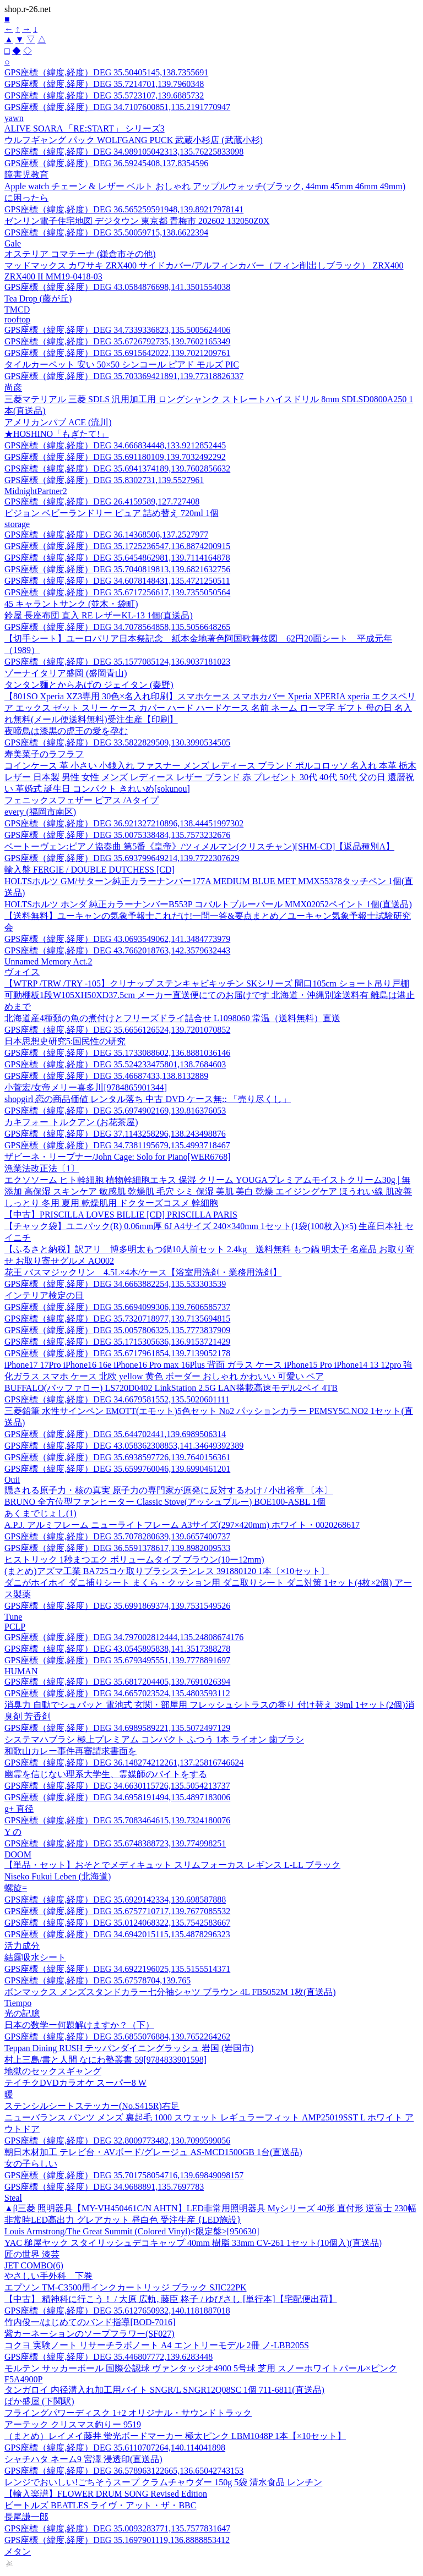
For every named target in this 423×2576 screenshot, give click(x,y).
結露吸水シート (35, 1957)
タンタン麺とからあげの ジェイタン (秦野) (88, 684)
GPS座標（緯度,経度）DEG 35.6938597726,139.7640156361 (117, 1457)
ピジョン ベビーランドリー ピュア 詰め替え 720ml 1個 (111, 513)
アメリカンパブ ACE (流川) (58, 422)
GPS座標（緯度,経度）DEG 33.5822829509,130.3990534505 (117, 742)
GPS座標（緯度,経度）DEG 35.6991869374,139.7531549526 (117, 1605)
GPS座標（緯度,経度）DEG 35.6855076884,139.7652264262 (117, 2036)
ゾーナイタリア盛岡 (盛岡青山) (65, 673)
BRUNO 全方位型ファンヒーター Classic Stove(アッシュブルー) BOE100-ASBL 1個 (165, 1501)
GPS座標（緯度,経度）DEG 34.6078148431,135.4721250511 (117, 580)
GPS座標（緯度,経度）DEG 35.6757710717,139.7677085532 (117, 1911)
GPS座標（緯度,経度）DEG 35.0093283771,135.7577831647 (117, 2528)
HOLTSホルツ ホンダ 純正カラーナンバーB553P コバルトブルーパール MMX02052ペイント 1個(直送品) (208, 904)
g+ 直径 (19, 1808)
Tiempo (17, 2003)
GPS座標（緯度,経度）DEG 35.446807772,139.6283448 (108, 2356)
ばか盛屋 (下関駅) (39, 2401)
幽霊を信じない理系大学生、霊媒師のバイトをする (105, 1774)
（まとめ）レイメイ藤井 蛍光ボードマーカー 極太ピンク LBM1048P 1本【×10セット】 (175, 2436)
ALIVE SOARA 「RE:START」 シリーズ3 (84, 128)
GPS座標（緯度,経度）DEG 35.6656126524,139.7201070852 (117, 1029)
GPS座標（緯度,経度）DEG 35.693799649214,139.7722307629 (121, 858)
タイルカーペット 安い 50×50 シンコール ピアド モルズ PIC (121, 364)
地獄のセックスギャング (52, 2071)
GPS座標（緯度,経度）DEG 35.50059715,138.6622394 (106, 232)
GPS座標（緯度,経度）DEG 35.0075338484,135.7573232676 (117, 835)
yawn (14, 118)
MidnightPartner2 (35, 491)
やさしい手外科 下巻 (48, 2276)
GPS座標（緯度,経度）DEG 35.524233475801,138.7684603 (115, 1064)
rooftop (17, 319)
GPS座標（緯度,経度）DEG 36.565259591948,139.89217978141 (123, 209)
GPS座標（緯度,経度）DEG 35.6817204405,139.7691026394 (117, 1681)
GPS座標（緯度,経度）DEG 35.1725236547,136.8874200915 (117, 546)
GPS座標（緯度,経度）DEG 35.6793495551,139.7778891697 (117, 1660)
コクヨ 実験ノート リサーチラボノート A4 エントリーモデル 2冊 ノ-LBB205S (156, 2345)
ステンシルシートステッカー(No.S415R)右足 (92, 2106)
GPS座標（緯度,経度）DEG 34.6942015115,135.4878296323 (117, 1934)
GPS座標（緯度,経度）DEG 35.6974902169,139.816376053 (115, 1110)
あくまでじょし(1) (40, 1513)
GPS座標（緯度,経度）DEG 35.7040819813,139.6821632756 (117, 569)
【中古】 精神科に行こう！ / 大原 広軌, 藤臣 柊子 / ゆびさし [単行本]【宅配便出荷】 (170, 2299)
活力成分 (22, 1945)
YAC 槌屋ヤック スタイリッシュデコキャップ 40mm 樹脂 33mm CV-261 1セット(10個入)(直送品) (193, 2243)
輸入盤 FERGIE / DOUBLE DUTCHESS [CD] (89, 869)
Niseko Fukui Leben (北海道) (57, 1876)
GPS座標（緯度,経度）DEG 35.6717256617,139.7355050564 (117, 592)
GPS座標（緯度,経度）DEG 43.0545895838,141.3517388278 (117, 1648)
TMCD (17, 309)
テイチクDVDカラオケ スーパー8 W (75, 2082)
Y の (12, 1832)
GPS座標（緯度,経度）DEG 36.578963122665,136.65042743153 (123, 2470)
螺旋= (15, 1888)
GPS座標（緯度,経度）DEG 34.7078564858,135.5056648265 (117, 627)
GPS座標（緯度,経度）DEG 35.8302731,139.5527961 (104, 480)
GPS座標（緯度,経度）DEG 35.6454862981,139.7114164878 (117, 557)
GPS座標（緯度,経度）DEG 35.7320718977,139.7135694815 (117, 1318)
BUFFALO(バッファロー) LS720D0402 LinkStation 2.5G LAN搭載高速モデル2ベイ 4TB (171, 1388)
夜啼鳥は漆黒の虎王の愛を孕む (66, 731)
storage (17, 524)
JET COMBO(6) (33, 2265)
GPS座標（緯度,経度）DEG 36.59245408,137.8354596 (106, 163)
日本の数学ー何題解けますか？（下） (79, 2025)
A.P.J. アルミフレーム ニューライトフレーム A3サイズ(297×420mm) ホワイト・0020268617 (182, 1525)
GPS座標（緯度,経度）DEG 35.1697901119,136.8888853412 (117, 2540)
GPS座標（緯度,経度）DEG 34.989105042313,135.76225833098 (123, 151)
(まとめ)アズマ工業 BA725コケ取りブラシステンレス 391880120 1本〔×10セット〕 (166, 1571)
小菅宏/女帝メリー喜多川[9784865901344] (85, 1087)
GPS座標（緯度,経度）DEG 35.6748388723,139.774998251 (115, 1843)
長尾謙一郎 (26, 2517)
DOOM (17, 1854)
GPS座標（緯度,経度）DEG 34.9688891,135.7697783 (104, 2186)
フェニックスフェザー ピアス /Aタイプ (81, 800)
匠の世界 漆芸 (31, 2254)
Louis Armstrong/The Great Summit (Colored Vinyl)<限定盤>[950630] (131, 2231)
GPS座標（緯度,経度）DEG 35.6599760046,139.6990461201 (117, 1468)
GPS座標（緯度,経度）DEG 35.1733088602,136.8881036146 (117, 1052)
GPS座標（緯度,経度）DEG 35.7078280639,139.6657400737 (117, 1536)
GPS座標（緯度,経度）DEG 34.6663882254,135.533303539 (115, 1284)
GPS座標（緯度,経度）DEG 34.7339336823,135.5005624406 (117, 330)
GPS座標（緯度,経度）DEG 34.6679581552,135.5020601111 (116, 1399)
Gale (12, 243)
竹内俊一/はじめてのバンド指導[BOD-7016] (89, 2322)
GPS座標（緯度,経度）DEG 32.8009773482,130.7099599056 (117, 2140)
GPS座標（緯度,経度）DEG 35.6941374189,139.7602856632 (117, 468)
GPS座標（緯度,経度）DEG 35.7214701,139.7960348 (104, 84)
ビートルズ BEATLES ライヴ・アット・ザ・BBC (100, 2505)
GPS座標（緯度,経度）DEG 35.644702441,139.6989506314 (115, 1434)
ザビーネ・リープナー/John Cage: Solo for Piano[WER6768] (117, 1156)
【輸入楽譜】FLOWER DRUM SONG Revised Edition (105, 2493)
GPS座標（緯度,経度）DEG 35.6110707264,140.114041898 (114, 2447)
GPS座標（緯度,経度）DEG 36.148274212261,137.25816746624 (123, 1762)
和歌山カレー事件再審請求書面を (70, 1751)
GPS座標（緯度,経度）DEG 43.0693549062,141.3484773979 (117, 939)
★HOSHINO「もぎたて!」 (56, 434)
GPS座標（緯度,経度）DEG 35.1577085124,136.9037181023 (117, 661)
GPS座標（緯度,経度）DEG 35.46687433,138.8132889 (106, 1076)
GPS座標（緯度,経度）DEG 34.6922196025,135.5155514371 (117, 1969)
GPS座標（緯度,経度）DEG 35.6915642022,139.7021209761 (117, 353)
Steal (13, 2197)
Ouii (12, 1479)
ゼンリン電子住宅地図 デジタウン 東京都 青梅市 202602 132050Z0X (136, 221)
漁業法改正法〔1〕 (41, 1168)
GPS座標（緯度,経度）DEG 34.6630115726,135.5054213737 (117, 1785)
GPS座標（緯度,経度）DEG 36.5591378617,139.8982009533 (117, 1548)
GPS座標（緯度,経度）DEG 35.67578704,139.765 (97, 1980)
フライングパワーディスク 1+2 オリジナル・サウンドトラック (128, 2413)
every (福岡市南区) (40, 811)
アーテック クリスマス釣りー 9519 (72, 2424)
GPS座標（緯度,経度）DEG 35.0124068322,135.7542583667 (117, 1922)
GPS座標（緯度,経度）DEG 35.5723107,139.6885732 (104, 95)
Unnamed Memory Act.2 (48, 961)
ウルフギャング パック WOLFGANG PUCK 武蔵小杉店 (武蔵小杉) (133, 140)
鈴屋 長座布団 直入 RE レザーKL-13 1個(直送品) (98, 615)
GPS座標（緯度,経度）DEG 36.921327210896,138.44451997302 (123, 823)
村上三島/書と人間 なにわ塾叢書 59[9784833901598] (105, 2059)
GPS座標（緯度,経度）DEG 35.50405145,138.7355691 (106, 72)
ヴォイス (22, 972)
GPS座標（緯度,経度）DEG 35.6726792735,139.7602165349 (117, 341)
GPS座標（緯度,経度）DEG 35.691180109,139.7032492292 (115, 457)
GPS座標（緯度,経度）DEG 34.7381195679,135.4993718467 (117, 1145)
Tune (13, 1616)
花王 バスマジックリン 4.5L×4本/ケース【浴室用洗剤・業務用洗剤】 (142, 1272)
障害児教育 (26, 174)
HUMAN (20, 1671)
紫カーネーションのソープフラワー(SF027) (89, 2333)
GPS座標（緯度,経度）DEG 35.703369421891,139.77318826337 (123, 376)
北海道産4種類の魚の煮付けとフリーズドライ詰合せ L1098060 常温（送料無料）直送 (172, 1018)
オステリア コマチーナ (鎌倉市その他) (80, 254)
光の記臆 (22, 2013)
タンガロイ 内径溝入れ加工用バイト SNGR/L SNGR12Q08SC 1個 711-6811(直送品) (164, 2389)
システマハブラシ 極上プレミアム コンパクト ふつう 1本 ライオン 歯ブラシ (154, 1739)
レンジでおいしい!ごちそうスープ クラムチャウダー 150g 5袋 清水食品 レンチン (163, 2482)
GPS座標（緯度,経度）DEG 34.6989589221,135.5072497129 (117, 1728)
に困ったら (26, 197)
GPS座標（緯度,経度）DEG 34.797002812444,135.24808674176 (123, 1637)
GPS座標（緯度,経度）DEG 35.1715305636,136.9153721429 (117, 1341)
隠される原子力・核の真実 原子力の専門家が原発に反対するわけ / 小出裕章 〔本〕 (168, 1490)
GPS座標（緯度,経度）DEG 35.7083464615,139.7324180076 (117, 1820)
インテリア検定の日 (44, 1295)
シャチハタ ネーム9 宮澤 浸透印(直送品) (83, 2459)
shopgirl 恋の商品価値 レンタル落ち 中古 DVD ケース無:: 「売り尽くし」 (147, 1099)
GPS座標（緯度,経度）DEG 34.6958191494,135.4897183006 (117, 1797)
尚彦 (13, 387)
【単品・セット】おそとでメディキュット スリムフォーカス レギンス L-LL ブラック (172, 1865)
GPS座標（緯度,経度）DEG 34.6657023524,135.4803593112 (117, 1693)
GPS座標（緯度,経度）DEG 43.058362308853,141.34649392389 (123, 1445)
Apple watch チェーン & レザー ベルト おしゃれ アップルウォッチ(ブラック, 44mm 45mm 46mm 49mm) (204, 186)
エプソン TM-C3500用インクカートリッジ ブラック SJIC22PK (125, 2287)
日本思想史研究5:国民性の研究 (65, 1041)
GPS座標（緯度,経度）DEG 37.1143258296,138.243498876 (115, 1133)
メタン (17, 2551)
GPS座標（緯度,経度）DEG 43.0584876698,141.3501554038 (117, 287)
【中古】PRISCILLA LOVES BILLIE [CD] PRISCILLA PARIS (120, 1214)
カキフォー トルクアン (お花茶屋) (71, 1122)
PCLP (14, 1626)
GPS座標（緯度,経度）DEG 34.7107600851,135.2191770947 (117, 107)
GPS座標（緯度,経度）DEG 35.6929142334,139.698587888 (115, 1899)
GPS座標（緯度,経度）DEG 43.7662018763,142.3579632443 (117, 950)
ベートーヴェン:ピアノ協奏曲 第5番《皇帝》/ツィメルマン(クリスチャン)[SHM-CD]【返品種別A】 (199, 846)
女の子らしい (30, 2163)
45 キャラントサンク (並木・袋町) (71, 604)
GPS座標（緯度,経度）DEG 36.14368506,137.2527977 (106, 534)
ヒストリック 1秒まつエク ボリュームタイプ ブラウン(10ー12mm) (134, 1559)
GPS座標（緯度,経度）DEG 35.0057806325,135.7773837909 (117, 1330)
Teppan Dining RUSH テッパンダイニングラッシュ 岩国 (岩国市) (129, 2048)
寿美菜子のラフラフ (44, 754)
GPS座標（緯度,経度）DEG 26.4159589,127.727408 (101, 501)
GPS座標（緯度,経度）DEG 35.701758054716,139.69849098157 (123, 2175)
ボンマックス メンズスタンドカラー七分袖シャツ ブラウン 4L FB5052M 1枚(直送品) (170, 1992)
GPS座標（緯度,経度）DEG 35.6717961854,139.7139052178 (117, 1353)
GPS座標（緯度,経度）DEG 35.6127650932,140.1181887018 (117, 2310)
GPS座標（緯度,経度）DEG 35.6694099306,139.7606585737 (117, 1307)
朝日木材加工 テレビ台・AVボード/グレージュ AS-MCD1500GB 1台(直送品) (153, 2152)
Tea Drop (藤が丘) (38, 298)
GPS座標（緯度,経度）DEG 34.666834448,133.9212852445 (115, 445)
